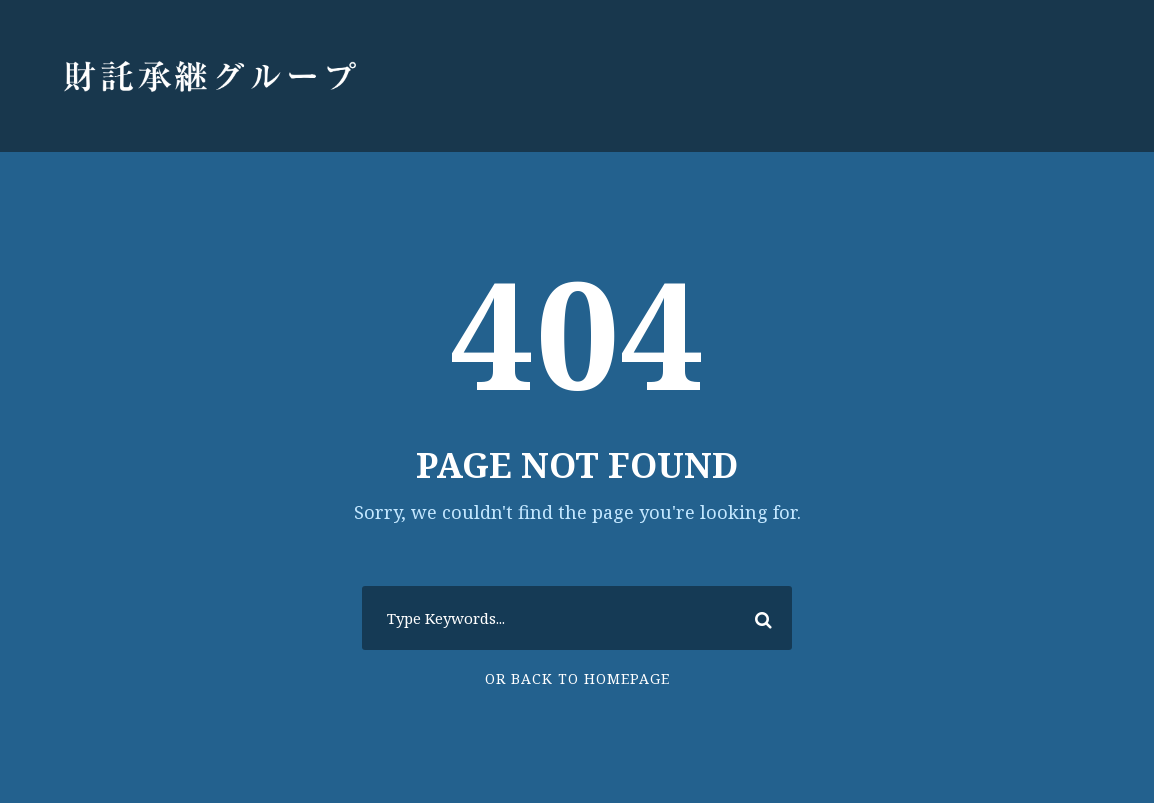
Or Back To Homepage (577, 678)
